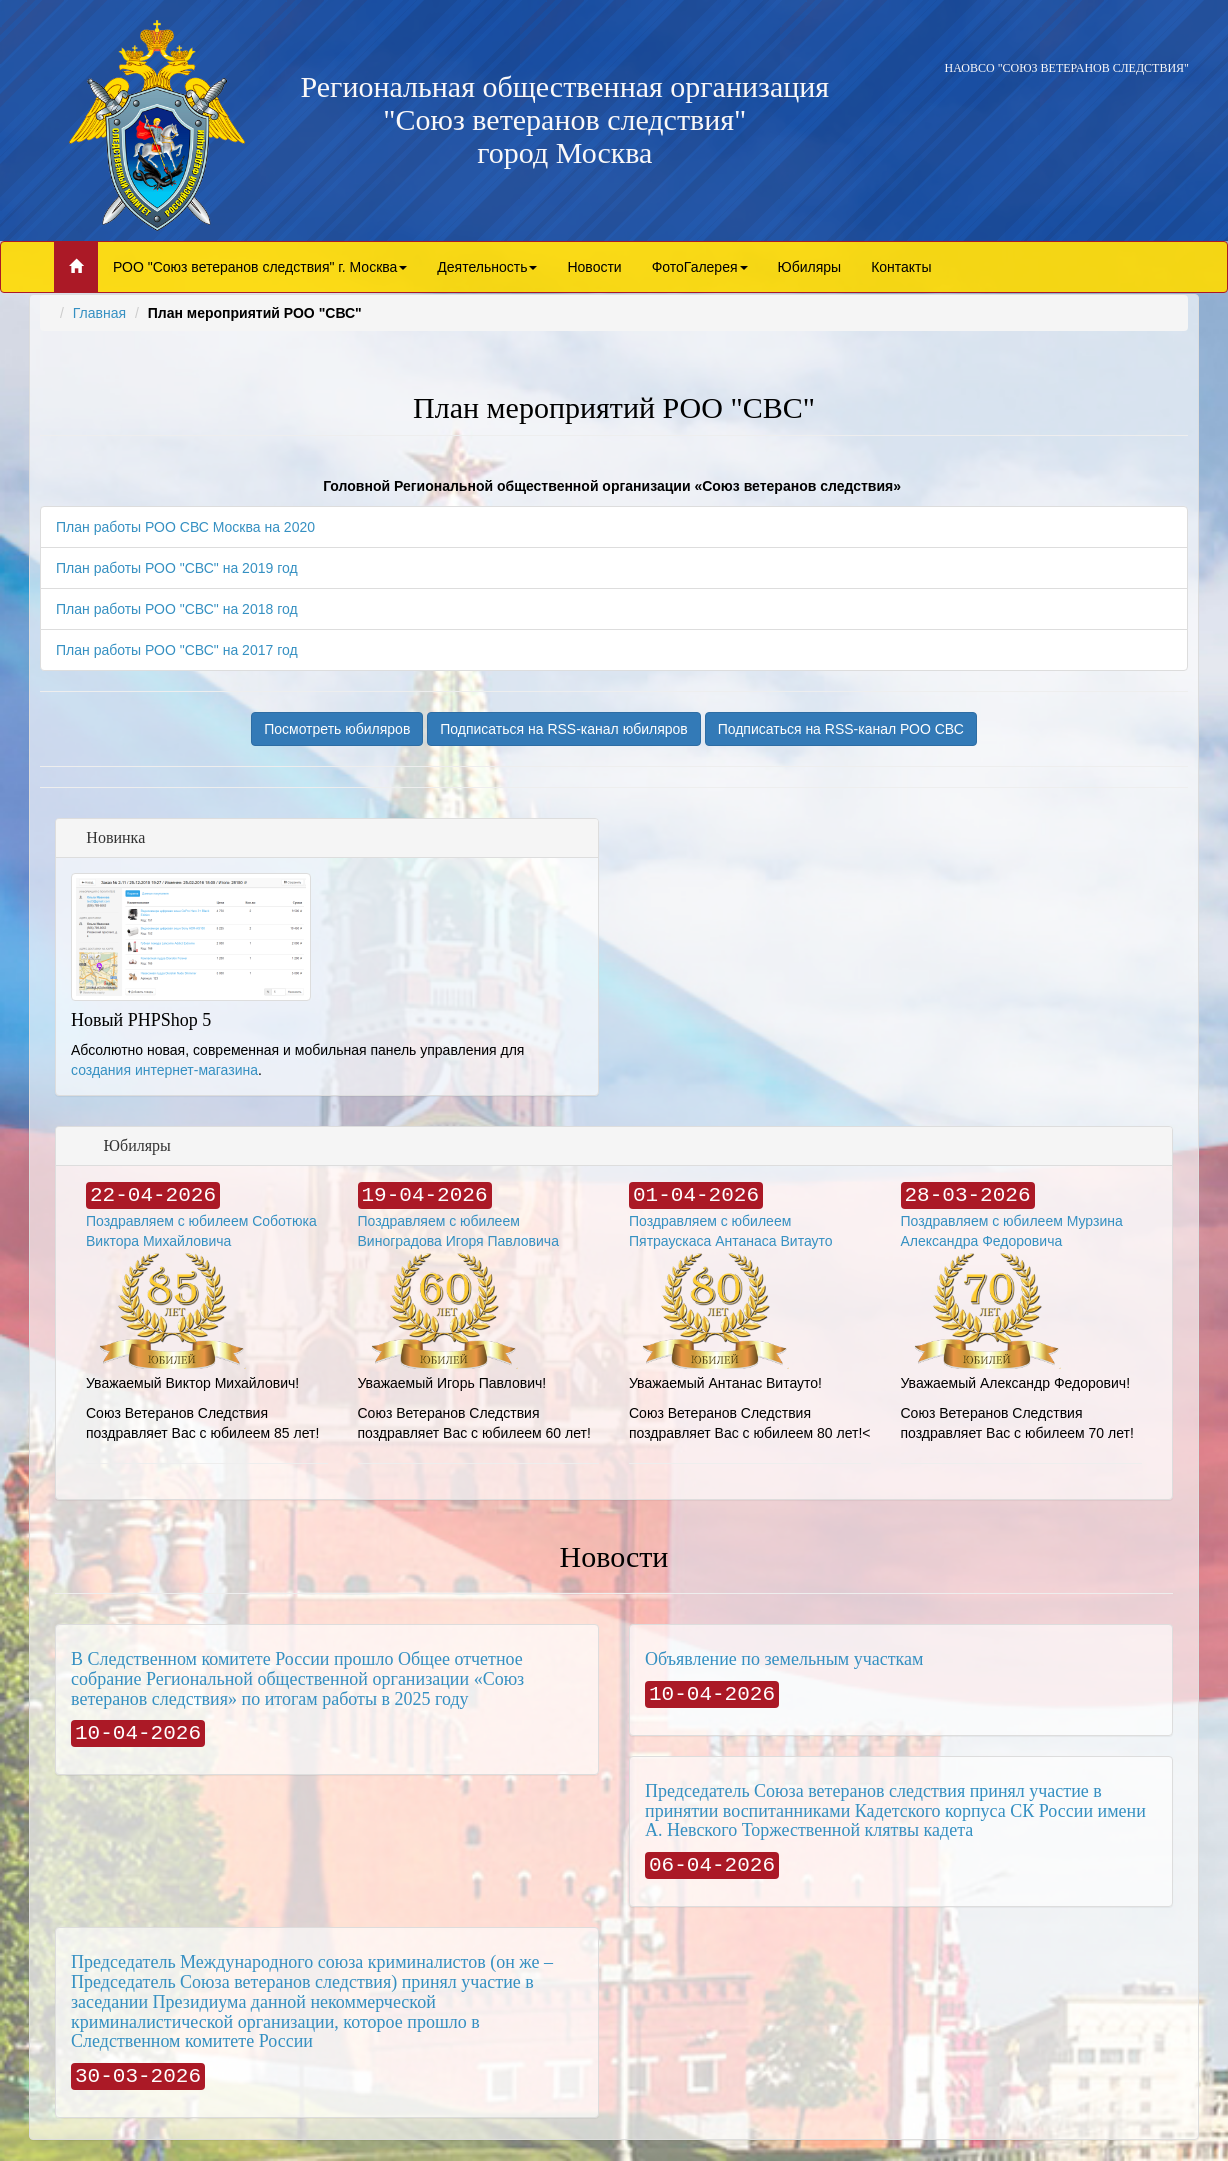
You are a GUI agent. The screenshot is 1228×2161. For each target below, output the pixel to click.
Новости (594, 267)
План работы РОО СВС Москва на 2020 (185, 527)
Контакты (901, 267)
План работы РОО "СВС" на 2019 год (177, 568)
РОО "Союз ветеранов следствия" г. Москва (260, 267)
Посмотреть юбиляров (337, 729)
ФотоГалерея (700, 267)
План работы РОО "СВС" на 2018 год (177, 609)
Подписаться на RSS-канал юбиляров (564, 729)
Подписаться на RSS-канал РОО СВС (841, 729)
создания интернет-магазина (164, 1070)
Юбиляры (810, 267)
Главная (99, 313)
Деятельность (487, 267)
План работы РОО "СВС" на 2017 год (177, 650)
